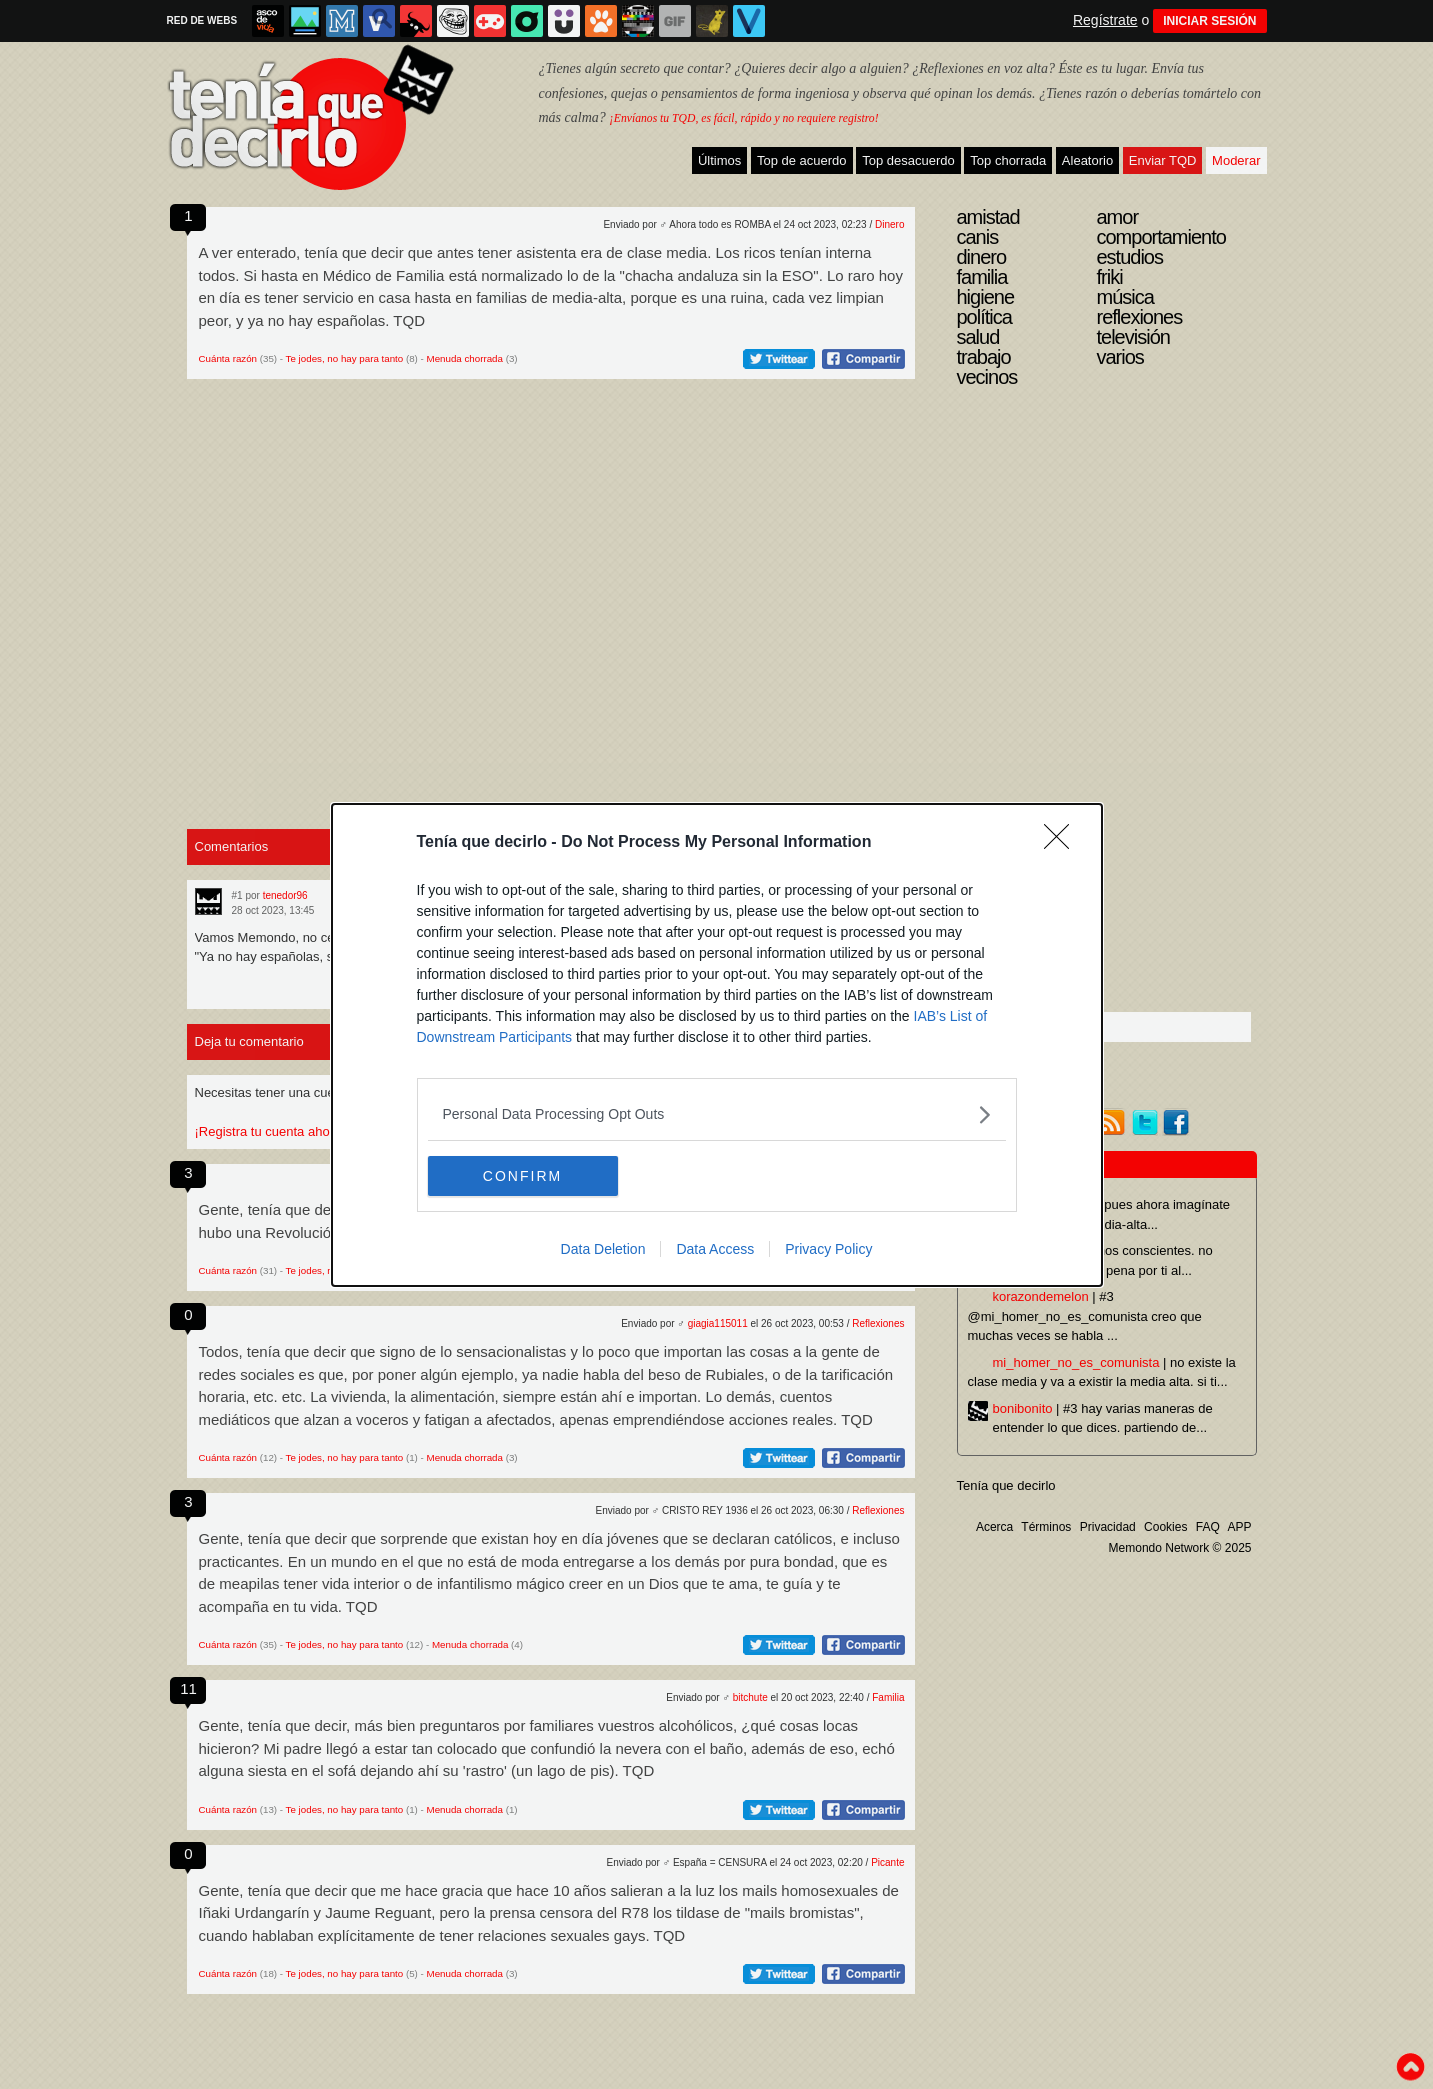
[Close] (1063, 843)
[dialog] (717, 1045)
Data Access (715, 1249)
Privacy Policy (828, 1249)
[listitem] (717, 1114)
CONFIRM (522, 1175)
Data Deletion (603, 1249)
